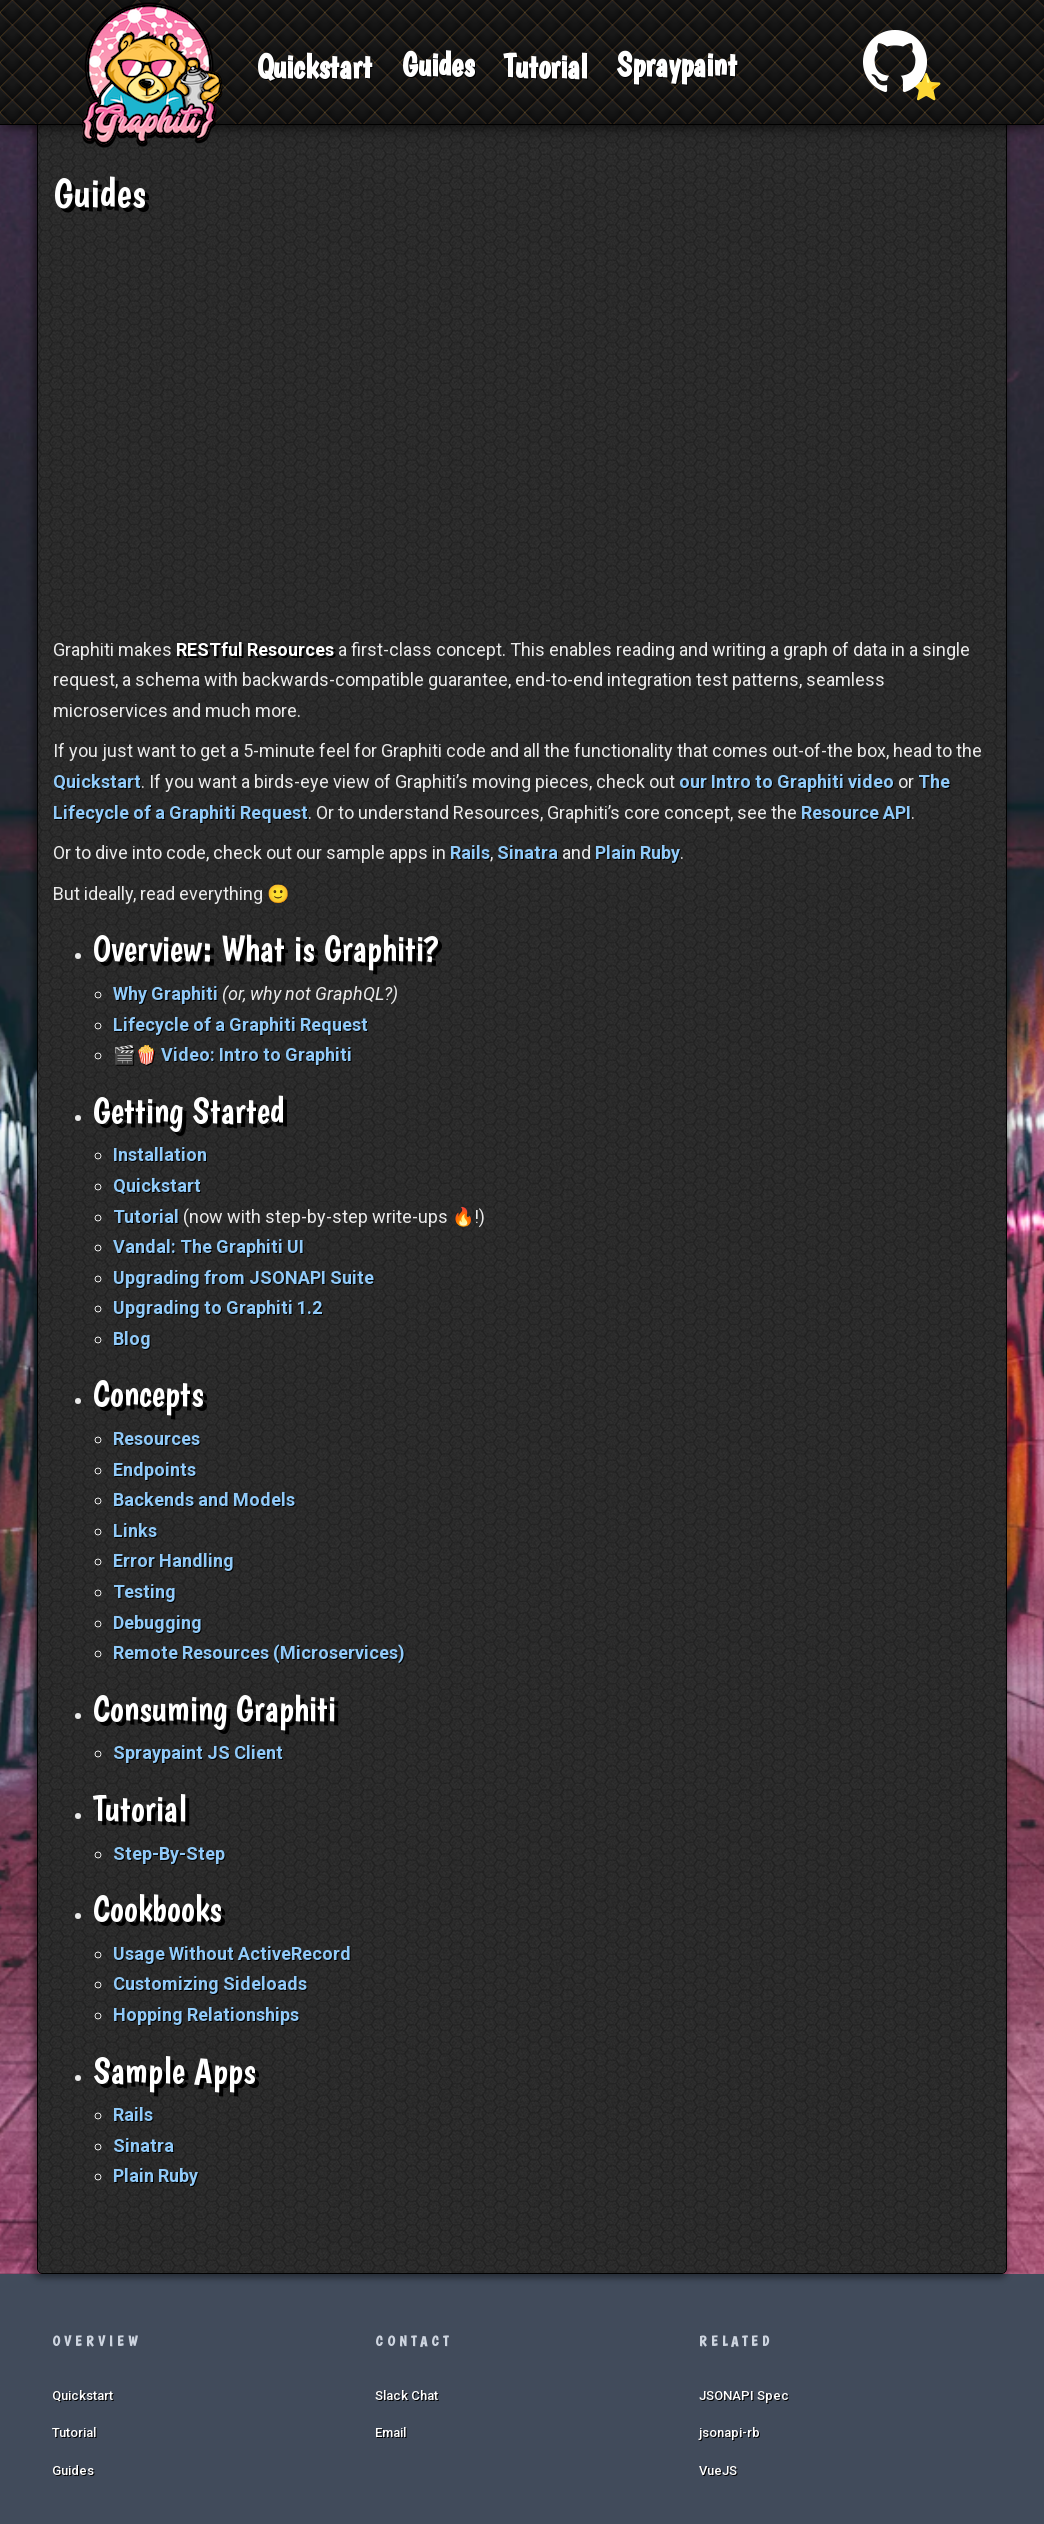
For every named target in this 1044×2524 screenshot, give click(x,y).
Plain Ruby (637, 852)
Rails (470, 852)
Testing (144, 1591)
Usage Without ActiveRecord (232, 1953)
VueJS (718, 2470)
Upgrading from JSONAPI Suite (243, 1277)
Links (135, 1530)
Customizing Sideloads (210, 1983)
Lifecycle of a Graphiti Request (240, 1024)
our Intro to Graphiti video (786, 781)
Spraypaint (677, 65)
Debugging (157, 1622)
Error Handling (173, 1560)
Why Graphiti (165, 993)
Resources (156, 1438)
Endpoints (154, 1469)
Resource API (856, 812)
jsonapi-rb (729, 2432)
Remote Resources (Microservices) (259, 1652)
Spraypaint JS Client (198, 1752)
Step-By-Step (169, 1853)
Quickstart (314, 67)
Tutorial (545, 67)
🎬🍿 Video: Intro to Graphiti (232, 1054)
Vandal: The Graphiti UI (208, 1246)
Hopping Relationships (206, 2014)
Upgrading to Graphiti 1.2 (217, 1307)
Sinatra (527, 852)
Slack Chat (406, 2395)
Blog (132, 1338)
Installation (160, 1154)
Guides (438, 65)
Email (390, 2432)
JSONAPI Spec (744, 2395)
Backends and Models (204, 1499)
